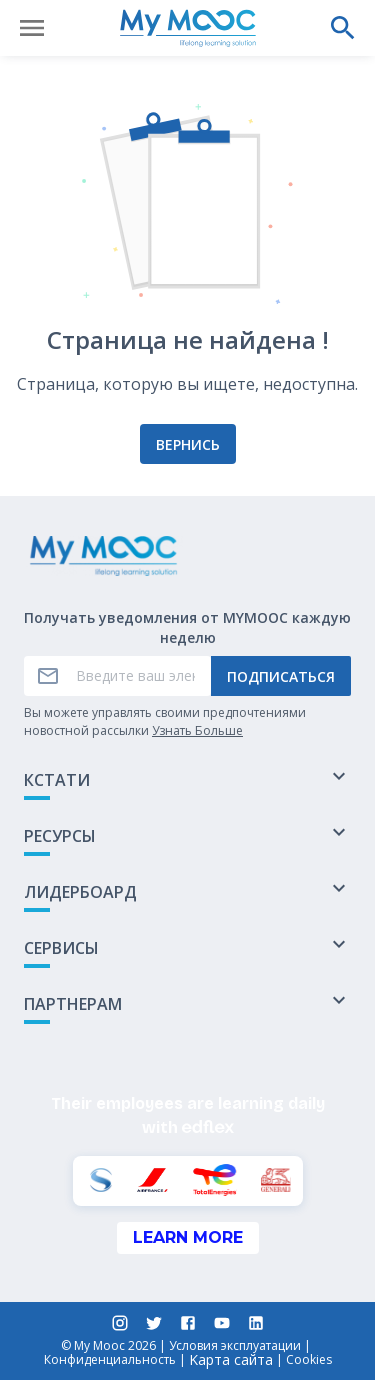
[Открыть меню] (32, 28)
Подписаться (281, 676)
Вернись (188, 444)
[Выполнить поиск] (343, 28)
